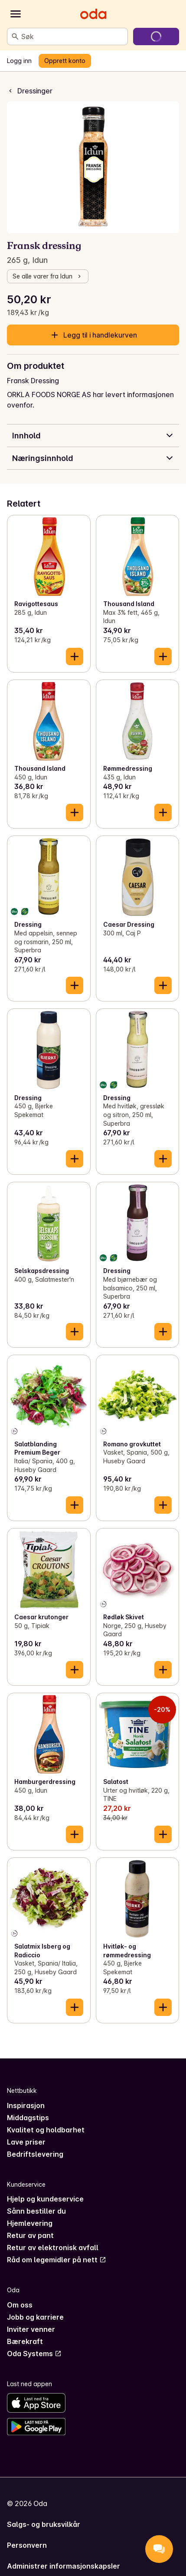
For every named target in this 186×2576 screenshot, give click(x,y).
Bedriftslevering (35, 2154)
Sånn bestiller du (36, 2211)
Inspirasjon (26, 2105)
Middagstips (28, 2117)
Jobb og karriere (35, 2317)
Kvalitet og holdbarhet (46, 2129)
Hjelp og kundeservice (45, 2199)
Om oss (20, 2305)
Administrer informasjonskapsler (63, 2566)
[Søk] (15, 36)
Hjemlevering (29, 2223)
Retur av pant (30, 2235)
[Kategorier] (15, 14)
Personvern (27, 2545)
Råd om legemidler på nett (56, 2259)
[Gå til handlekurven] (156, 36)
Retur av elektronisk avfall (52, 2247)
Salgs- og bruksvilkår (43, 2524)
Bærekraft (25, 2341)
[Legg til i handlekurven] (74, 656)
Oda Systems (34, 2353)
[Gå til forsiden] (93, 14)
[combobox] (72, 36)
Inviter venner (31, 2329)
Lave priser (26, 2142)
